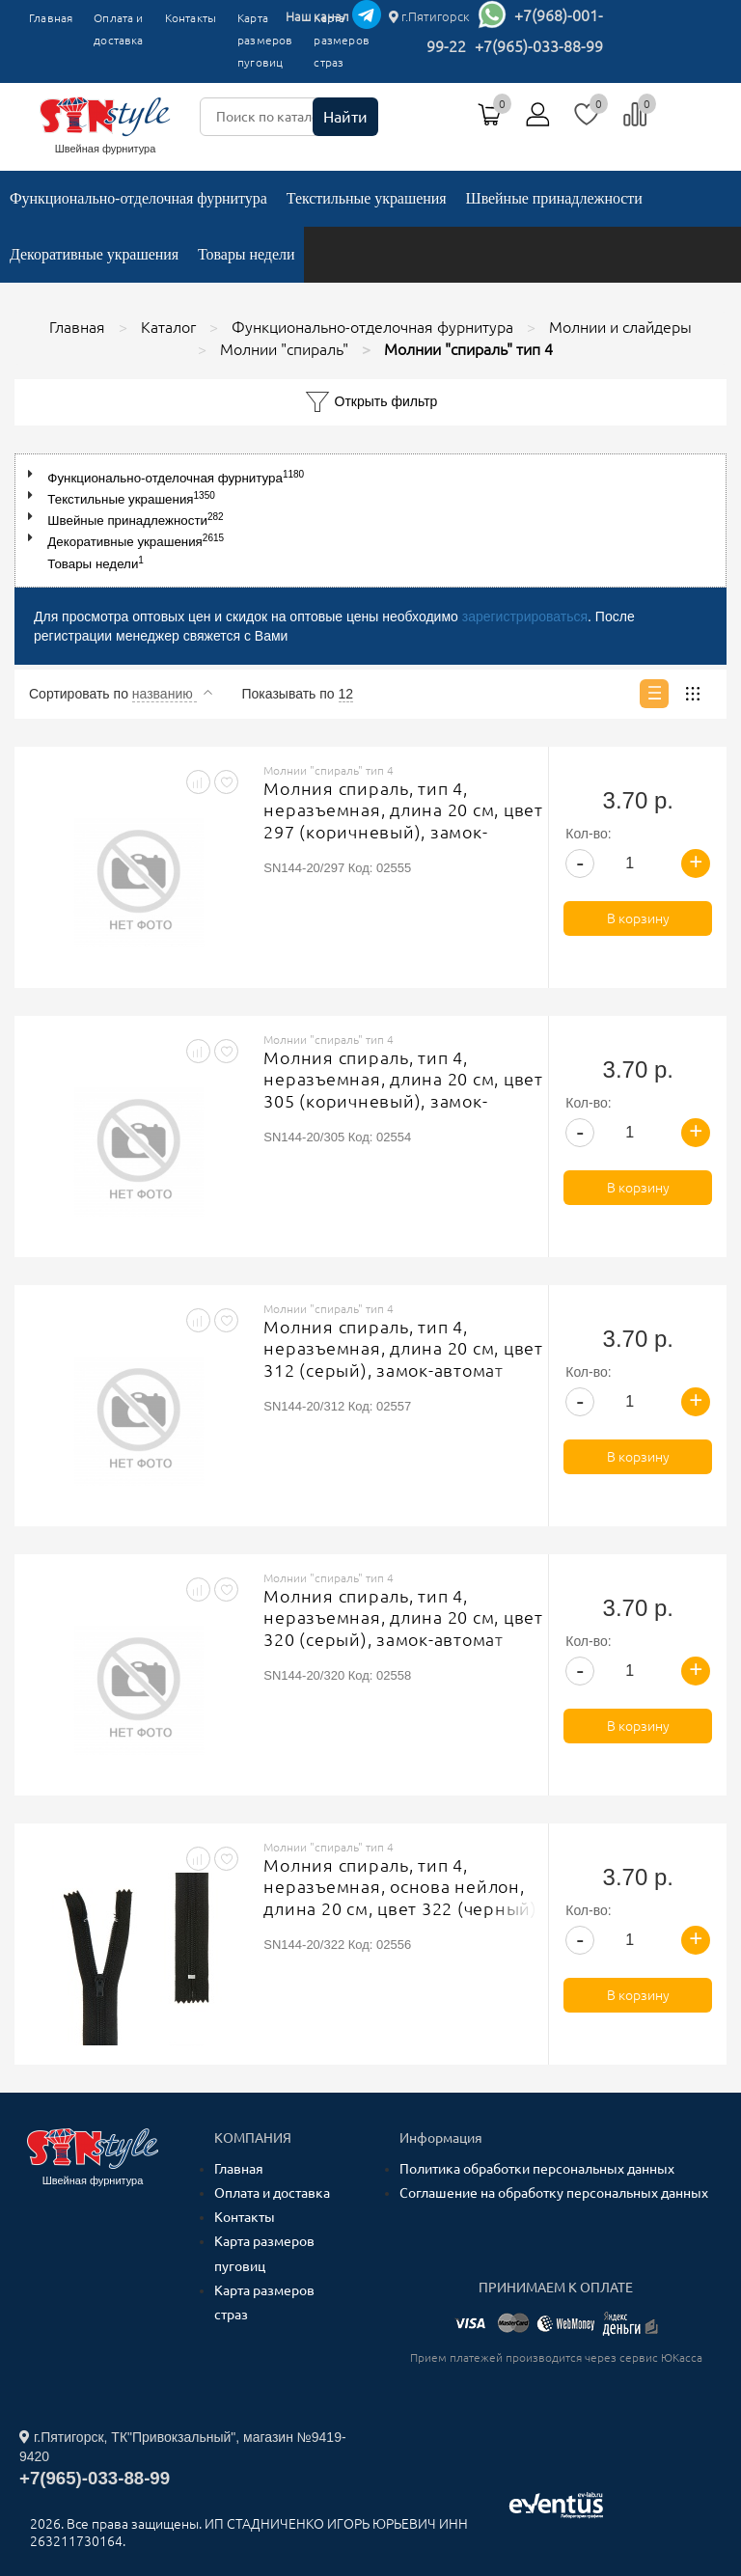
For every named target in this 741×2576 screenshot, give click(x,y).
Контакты (190, 18)
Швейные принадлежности (554, 198)
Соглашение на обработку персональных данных (553, 2193)
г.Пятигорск (429, 16)
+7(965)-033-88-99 (539, 46)
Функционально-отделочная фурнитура (138, 198)
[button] (34, 474)
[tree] (370, 520)
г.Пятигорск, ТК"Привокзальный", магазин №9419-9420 (182, 2446)
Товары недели (246, 254)
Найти (345, 116)
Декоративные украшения (94, 254)
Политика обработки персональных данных (536, 2169)
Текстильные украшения (367, 198)
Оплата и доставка (118, 29)
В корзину (638, 918)
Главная (50, 18)
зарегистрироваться (525, 616)
